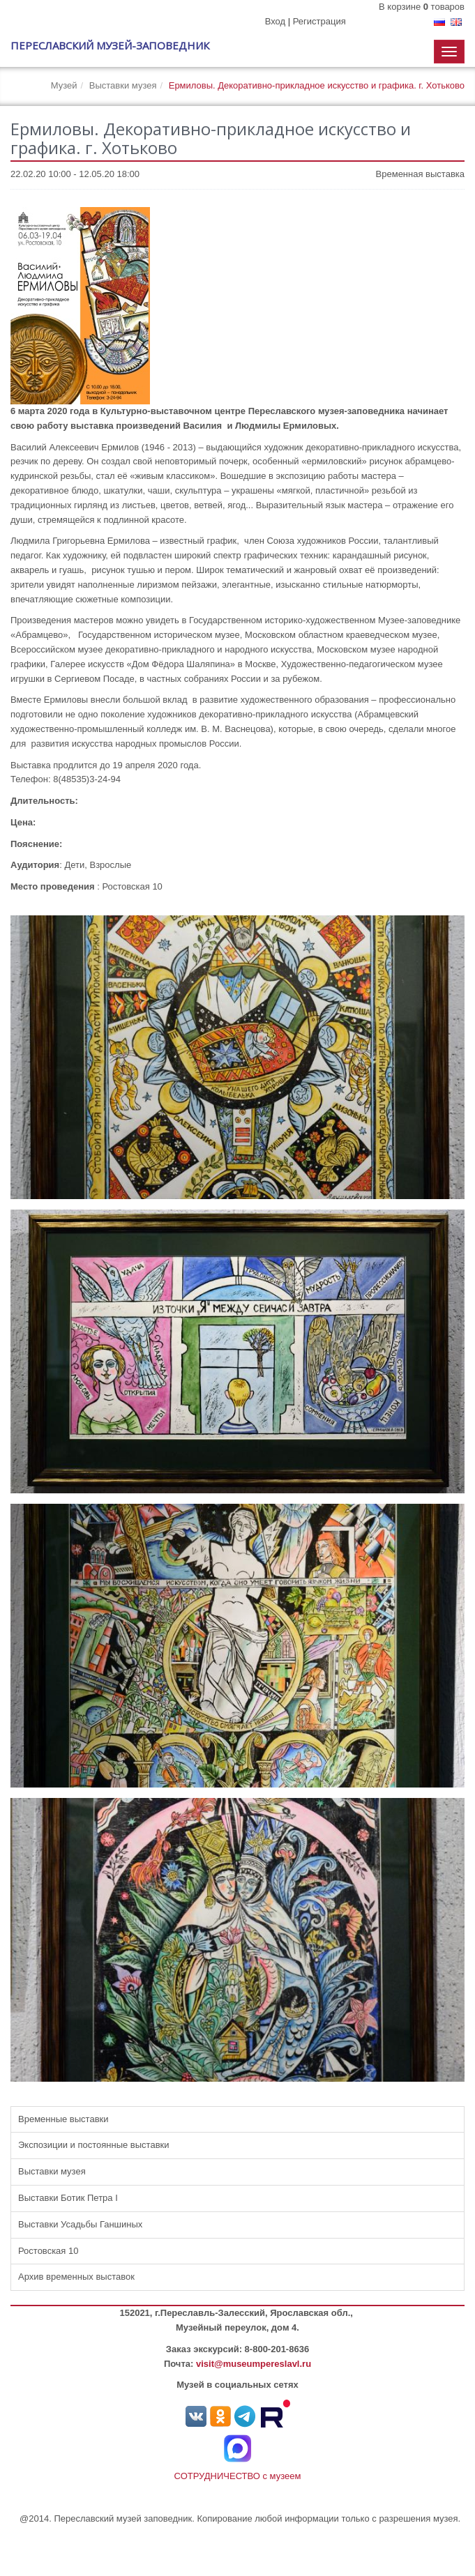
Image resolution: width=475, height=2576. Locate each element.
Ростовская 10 (48, 2251)
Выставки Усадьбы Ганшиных (80, 2224)
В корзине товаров (422, 6)
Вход (275, 21)
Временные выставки (63, 2119)
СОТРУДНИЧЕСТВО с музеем (237, 2476)
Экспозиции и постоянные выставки (93, 2145)
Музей (64, 85)
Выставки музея (123, 85)
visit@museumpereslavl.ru (253, 2363)
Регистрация (319, 21)
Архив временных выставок (76, 2276)
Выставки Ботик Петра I (68, 2198)
